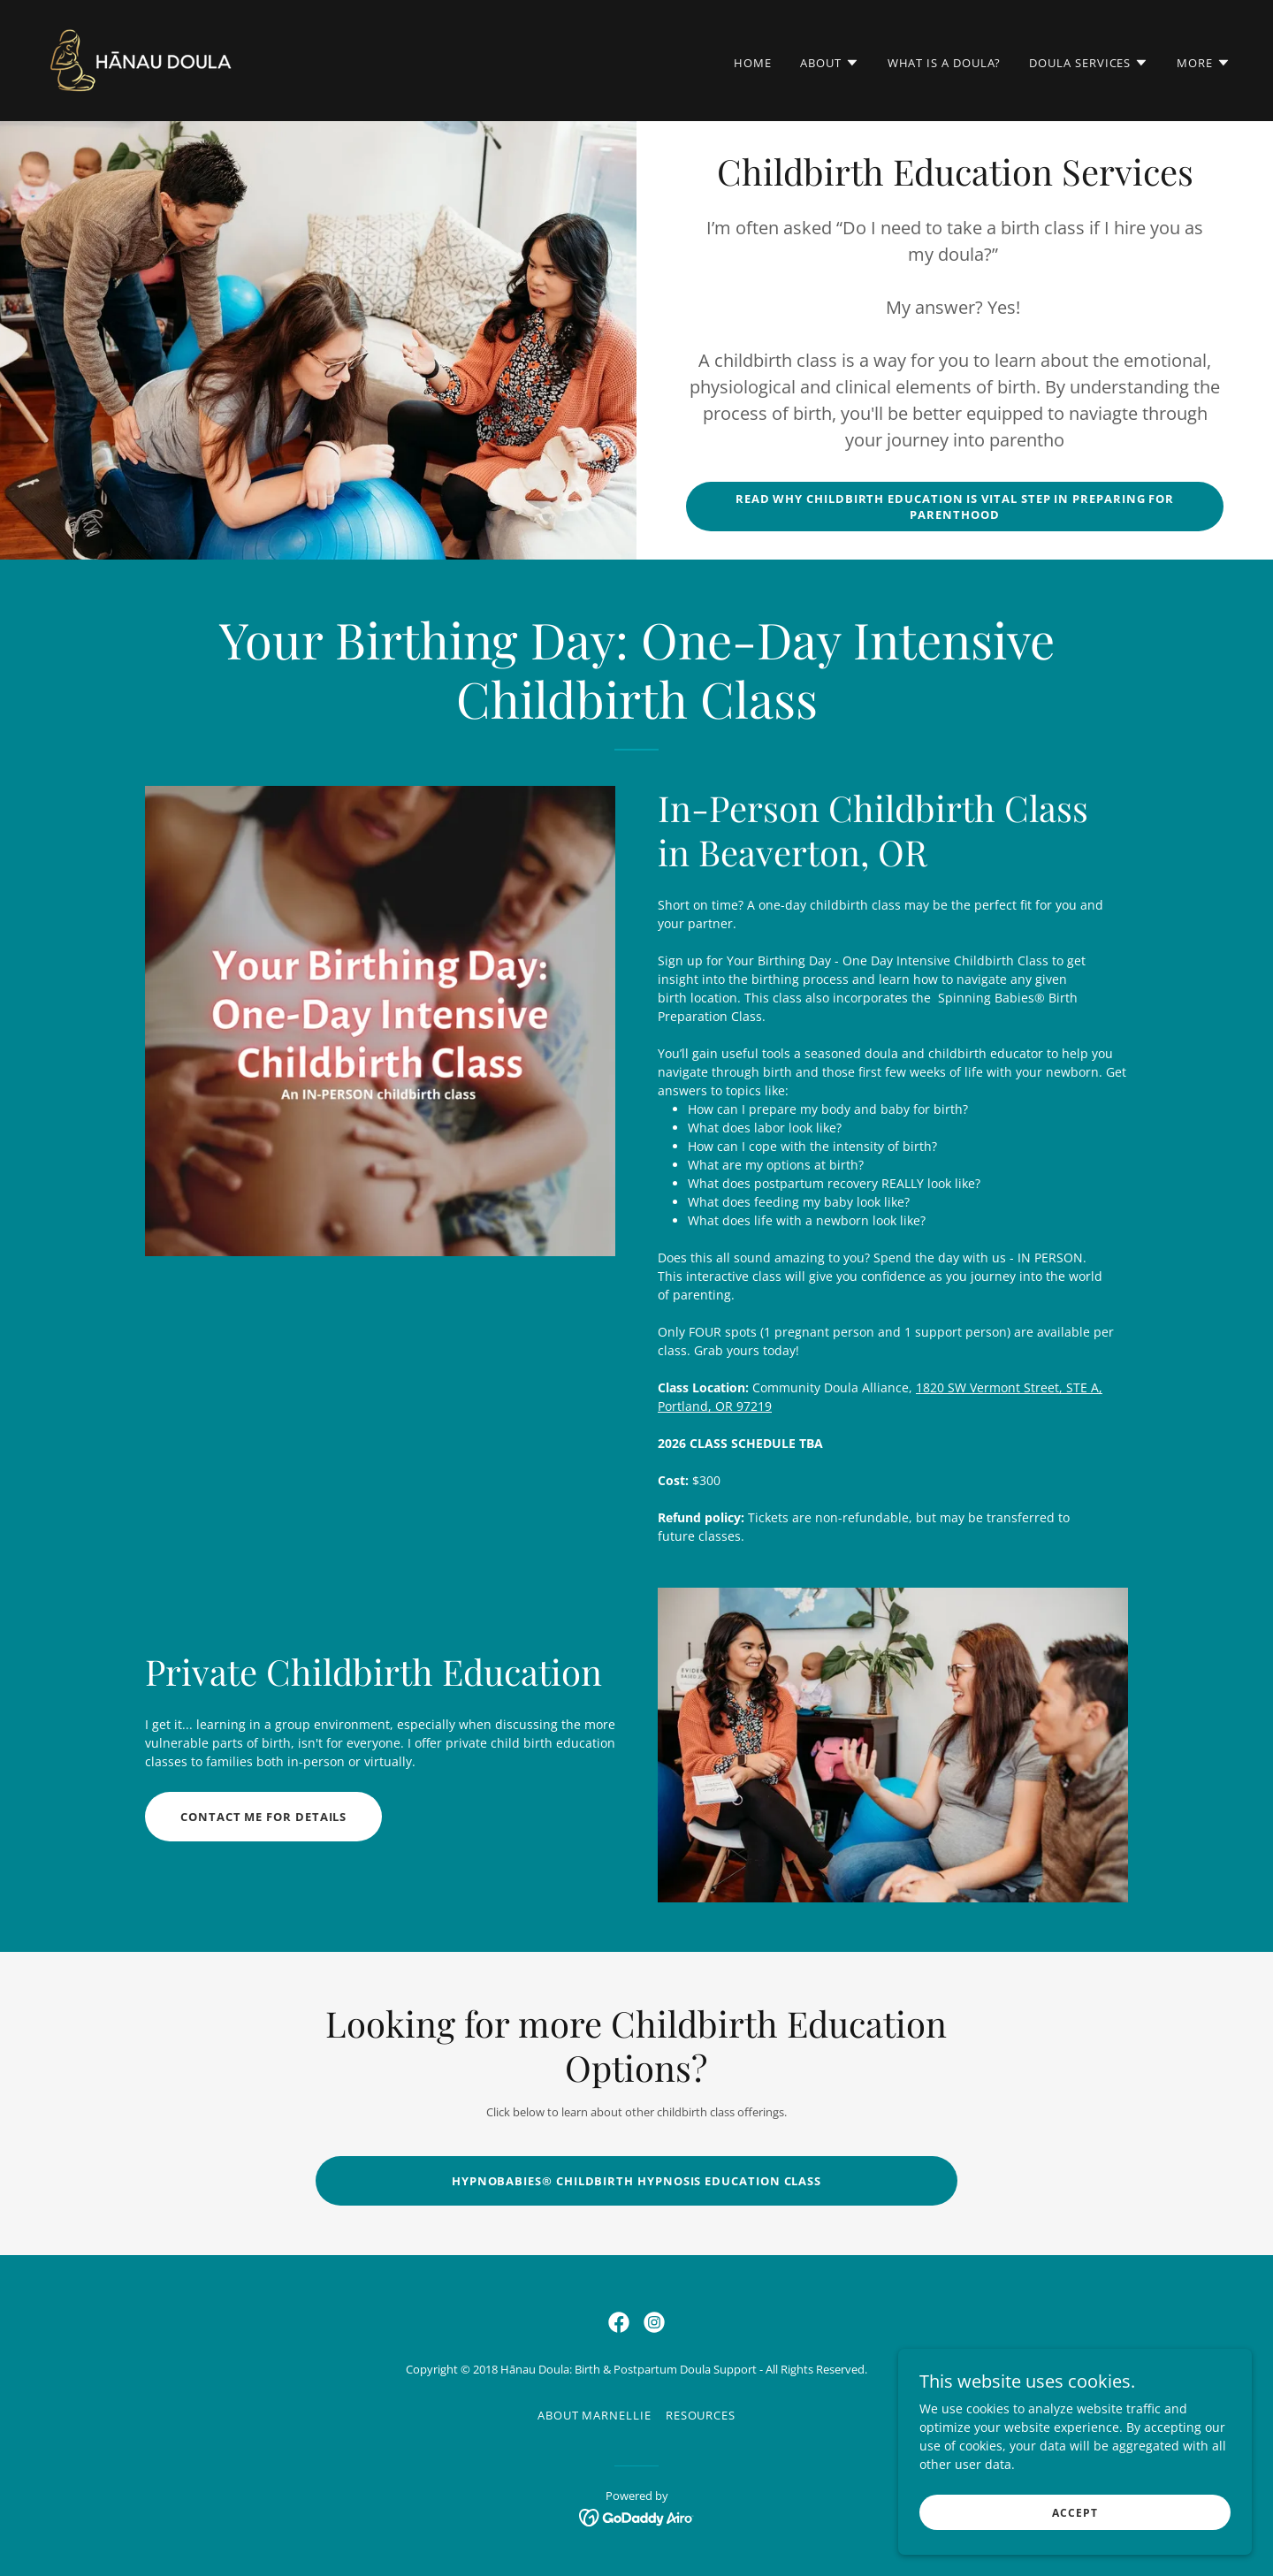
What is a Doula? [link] (945, 63)
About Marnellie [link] (594, 2415)
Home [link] (753, 63)
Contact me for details (263, 1817)
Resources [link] (701, 2415)
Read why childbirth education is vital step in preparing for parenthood (955, 506)
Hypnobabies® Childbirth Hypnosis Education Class (636, 2181)
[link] (141, 58)
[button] (829, 62)
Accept (1074, 2536)
